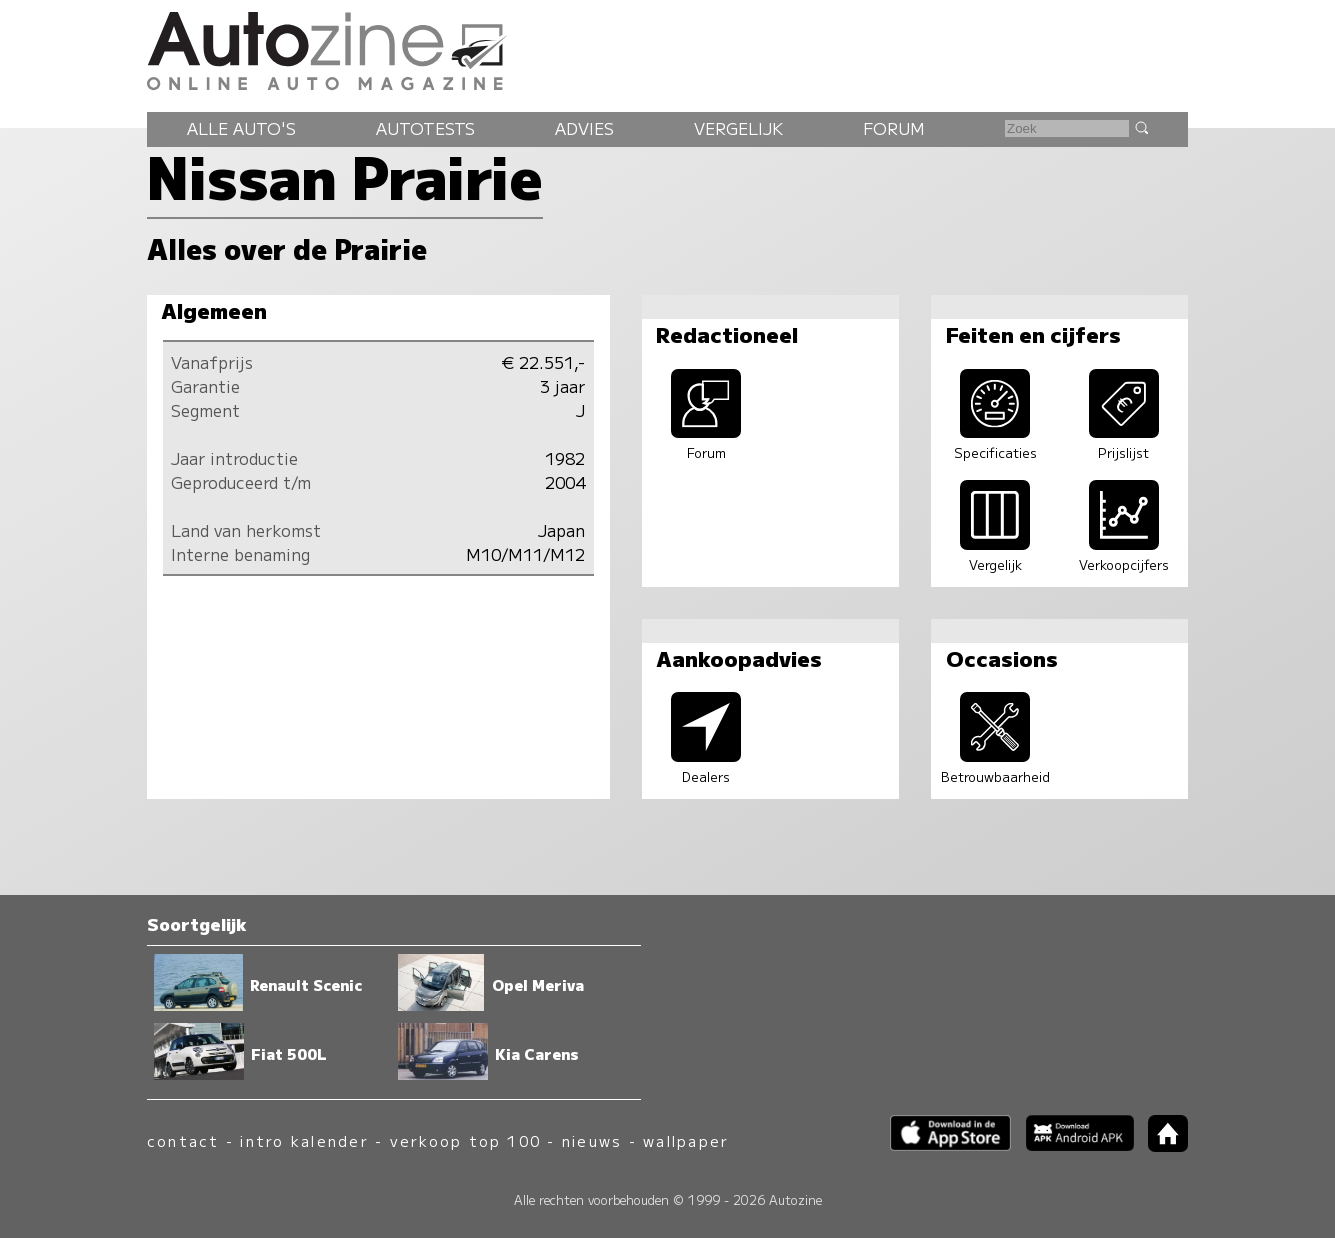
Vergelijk (738, 128)
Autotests (425, 128)
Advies (584, 128)
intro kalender (304, 1140)
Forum (894, 128)
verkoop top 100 (466, 1140)
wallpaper (686, 1140)
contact (183, 1140)
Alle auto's (241, 128)
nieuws (592, 1140)
